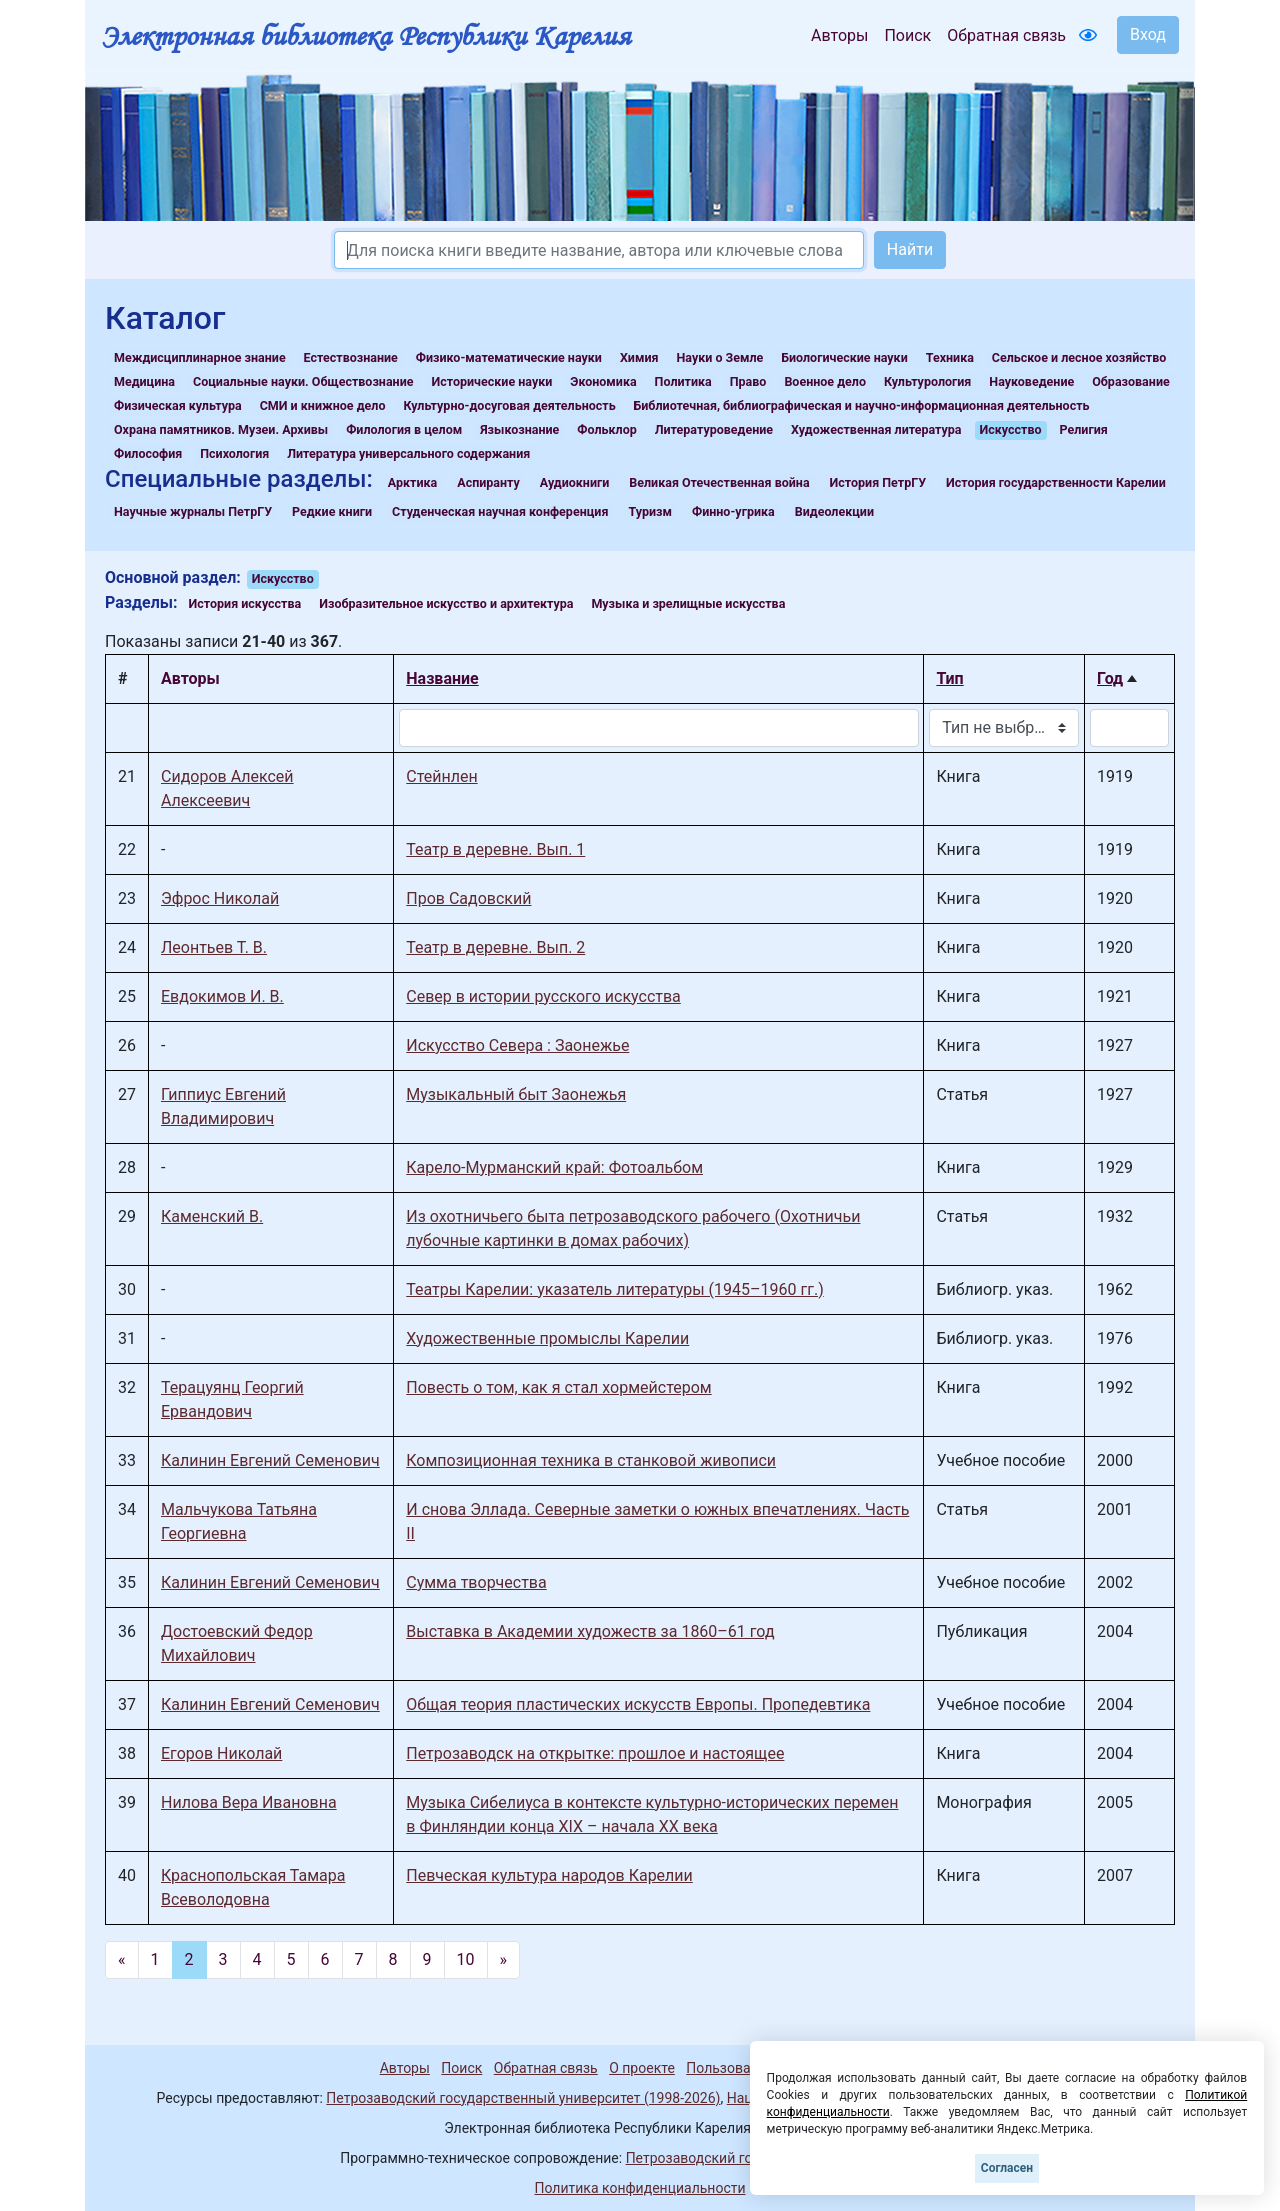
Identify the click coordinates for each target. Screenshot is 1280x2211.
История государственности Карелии (1056, 482)
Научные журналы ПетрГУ (193, 511)
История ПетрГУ (878, 482)
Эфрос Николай (220, 898)
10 (466, 1959)
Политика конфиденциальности (639, 2188)
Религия (1084, 429)
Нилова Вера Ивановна (249, 1802)
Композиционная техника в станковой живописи (591, 1460)
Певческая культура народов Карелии (549, 1875)
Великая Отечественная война (719, 482)
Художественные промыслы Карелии (547, 1338)
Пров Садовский (468, 898)
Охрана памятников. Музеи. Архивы (221, 429)
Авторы (839, 35)
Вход (1148, 34)
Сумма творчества (476, 1582)
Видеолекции (834, 511)
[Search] (599, 250)
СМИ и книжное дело (323, 405)
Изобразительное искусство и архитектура (446, 603)
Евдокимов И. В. (222, 996)
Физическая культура (178, 405)
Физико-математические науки (509, 357)
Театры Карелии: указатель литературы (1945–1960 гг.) (614, 1289)
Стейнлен (441, 776)
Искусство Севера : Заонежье (517, 1045)
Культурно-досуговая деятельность (509, 405)
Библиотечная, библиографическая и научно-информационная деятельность (862, 405)
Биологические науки (844, 357)
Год (1110, 678)
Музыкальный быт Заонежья (516, 1094)
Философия (148, 453)
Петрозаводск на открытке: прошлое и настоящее (595, 1753)
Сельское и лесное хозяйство (1079, 357)
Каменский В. (212, 1216)
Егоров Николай (221, 1753)
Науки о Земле (719, 357)
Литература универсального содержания (408, 453)
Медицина (144, 381)
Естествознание (351, 357)
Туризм (650, 511)
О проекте (642, 2068)
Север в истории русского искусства (543, 996)
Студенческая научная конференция (500, 511)
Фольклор (606, 429)
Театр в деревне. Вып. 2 (495, 947)
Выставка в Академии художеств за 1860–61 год (590, 1631)
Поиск (907, 35)
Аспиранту (488, 482)
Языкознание (519, 429)
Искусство (1011, 429)
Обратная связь (1006, 35)
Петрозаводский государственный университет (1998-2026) (523, 2098)
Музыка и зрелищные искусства (688, 603)
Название (442, 678)
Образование (1131, 381)
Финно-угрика (733, 511)
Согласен (1007, 2168)
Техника (950, 357)
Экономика (603, 381)
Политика (683, 381)
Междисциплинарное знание (200, 357)
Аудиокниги (575, 482)
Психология (234, 453)
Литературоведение (714, 429)
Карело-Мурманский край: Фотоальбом (554, 1167)
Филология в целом (404, 429)
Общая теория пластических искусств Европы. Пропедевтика (638, 1704)
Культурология (927, 381)
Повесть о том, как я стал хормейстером (558, 1387)
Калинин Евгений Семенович (270, 1460)
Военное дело (825, 381)
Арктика (412, 482)
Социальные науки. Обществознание (303, 381)
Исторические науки (491, 381)
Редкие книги (332, 511)
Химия (639, 357)
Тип (949, 678)
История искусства (245, 603)
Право (748, 381)
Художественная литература (876, 429)
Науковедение (1031, 381)
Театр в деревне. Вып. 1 (495, 849)
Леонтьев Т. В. (214, 947)
